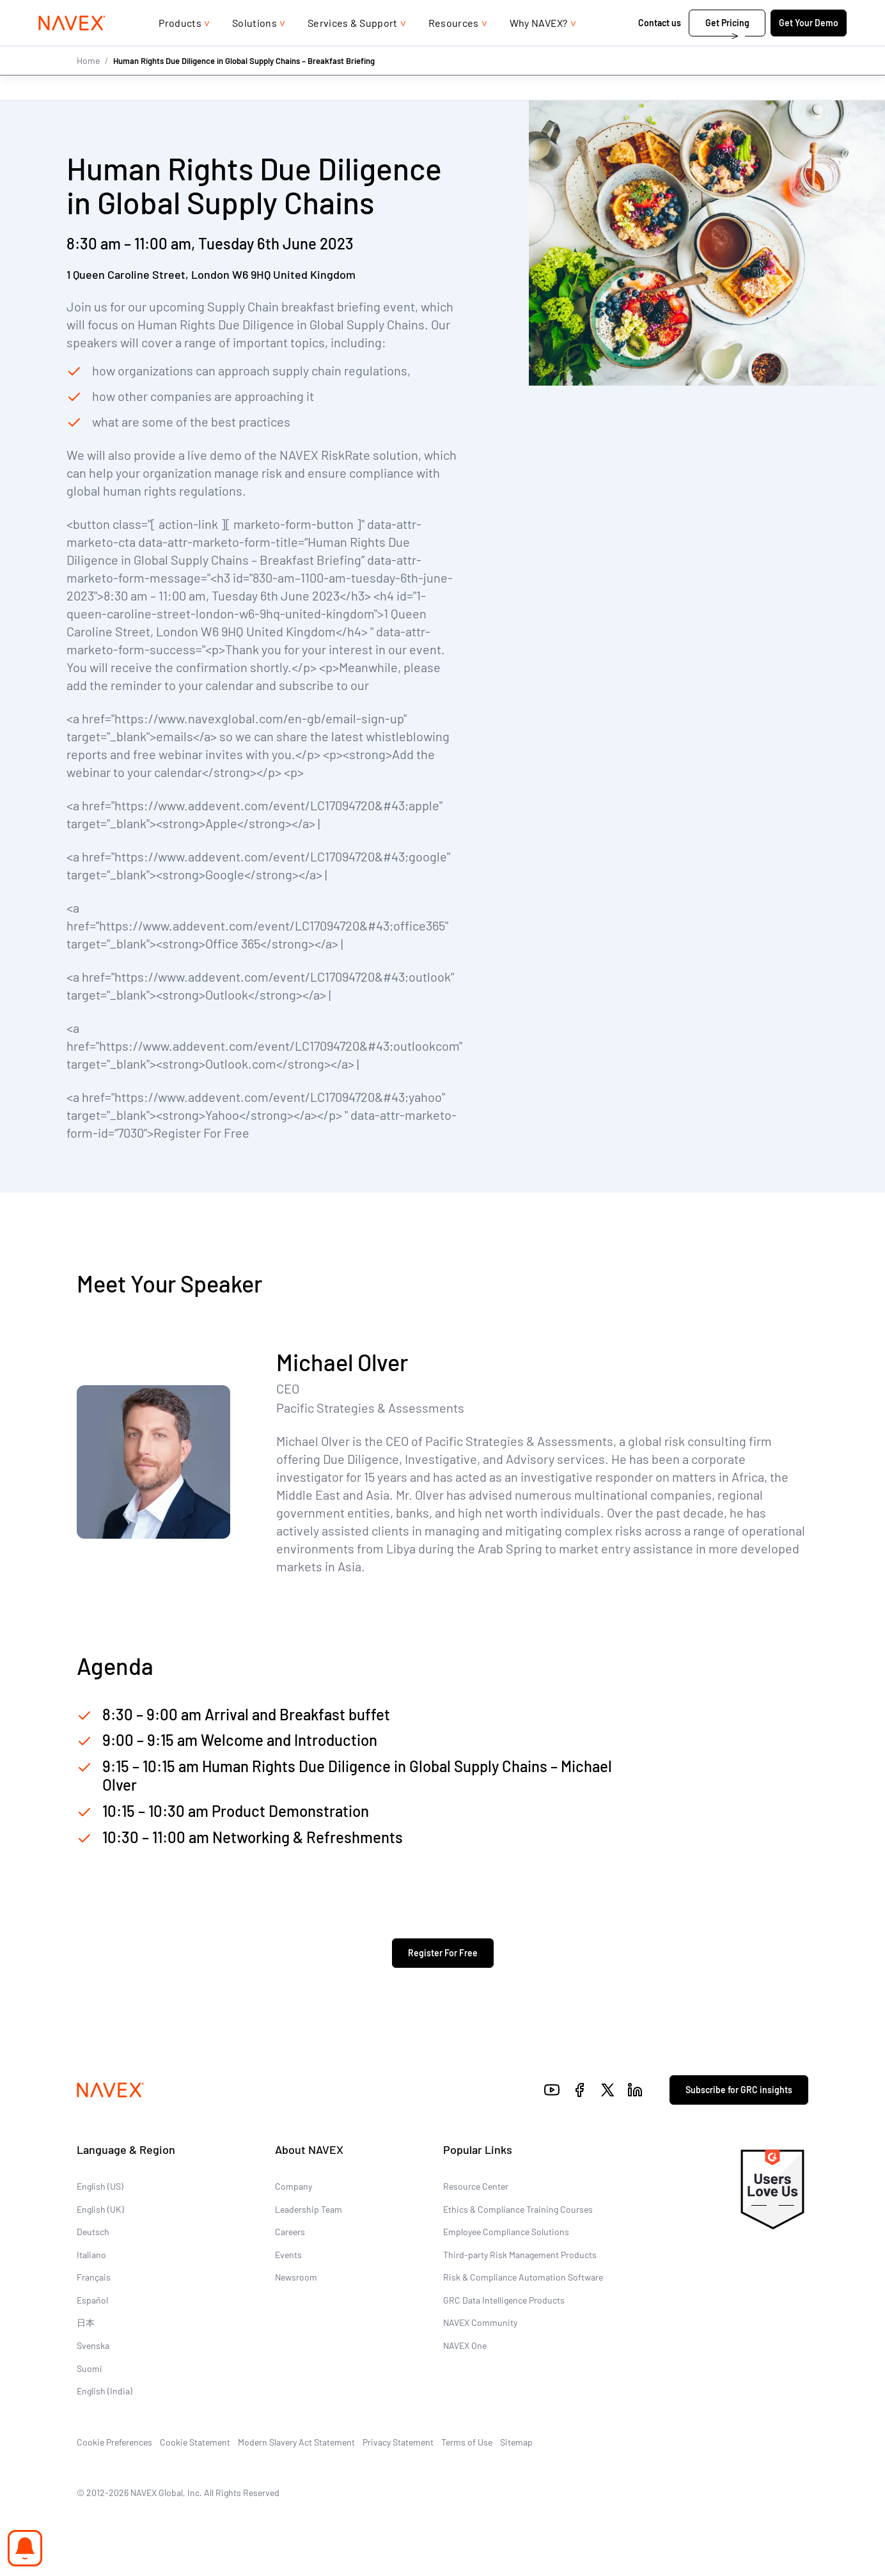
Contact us (659, 48)
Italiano (91, 2254)
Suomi (89, 2368)
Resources (453, 48)
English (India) (104, 2390)
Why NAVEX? (539, 48)
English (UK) (100, 2208)
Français (94, 2277)
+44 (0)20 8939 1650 (702, 12)
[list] (805, 13)
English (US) (100, 2186)
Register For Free (443, 1952)
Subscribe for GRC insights (738, 2089)
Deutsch (93, 2231)
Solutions (254, 48)
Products (180, 48)
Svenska (93, 2345)
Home (88, 85)
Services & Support (353, 48)
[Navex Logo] (72, 48)
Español (92, 2300)
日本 (86, 2322)
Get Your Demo (808, 48)
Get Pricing (727, 48)
